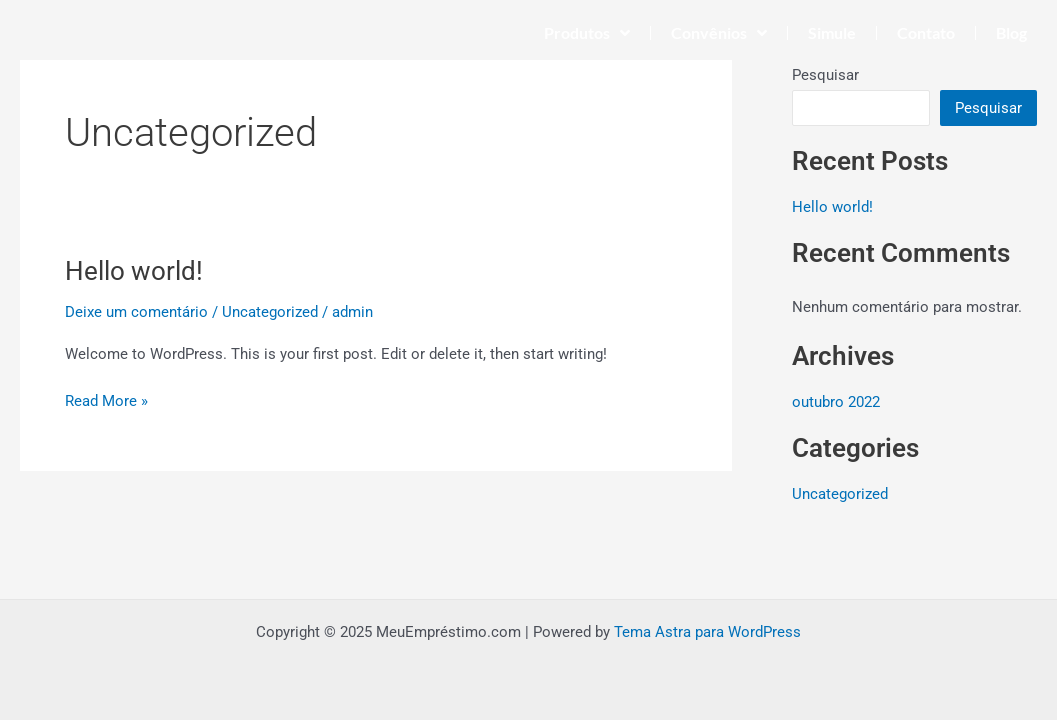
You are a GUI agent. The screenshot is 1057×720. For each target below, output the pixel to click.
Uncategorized (270, 312)
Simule (832, 32)
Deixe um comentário (136, 312)
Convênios (719, 33)
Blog (1011, 32)
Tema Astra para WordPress (707, 632)
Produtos (587, 33)
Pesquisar (825, 75)
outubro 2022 (836, 402)
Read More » (106, 399)
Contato (926, 32)
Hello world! (134, 271)
